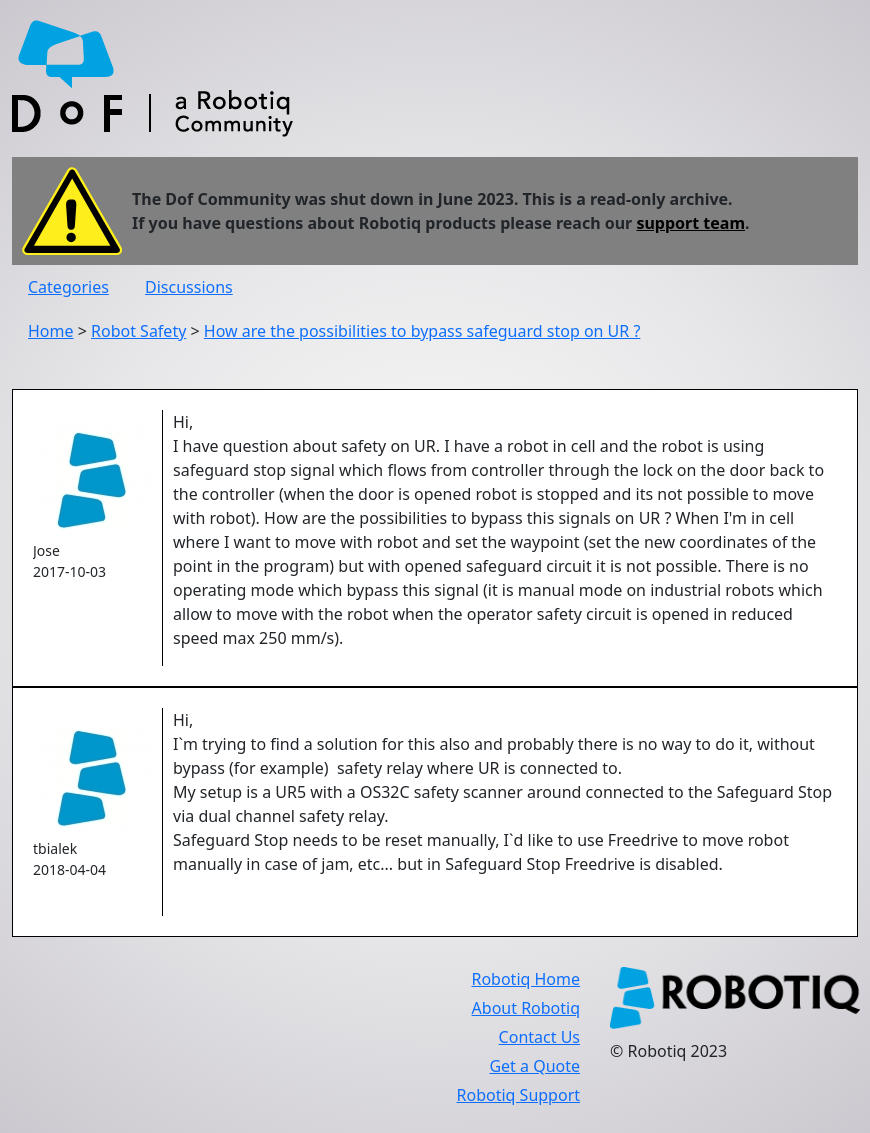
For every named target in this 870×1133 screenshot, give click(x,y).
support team (690, 223)
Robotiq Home (525, 979)
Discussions (189, 287)
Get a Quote (534, 1066)
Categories (68, 287)
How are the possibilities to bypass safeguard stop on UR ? (422, 331)
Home (51, 331)
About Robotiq (526, 1008)
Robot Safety (138, 331)
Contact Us (539, 1037)
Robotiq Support (518, 1095)
